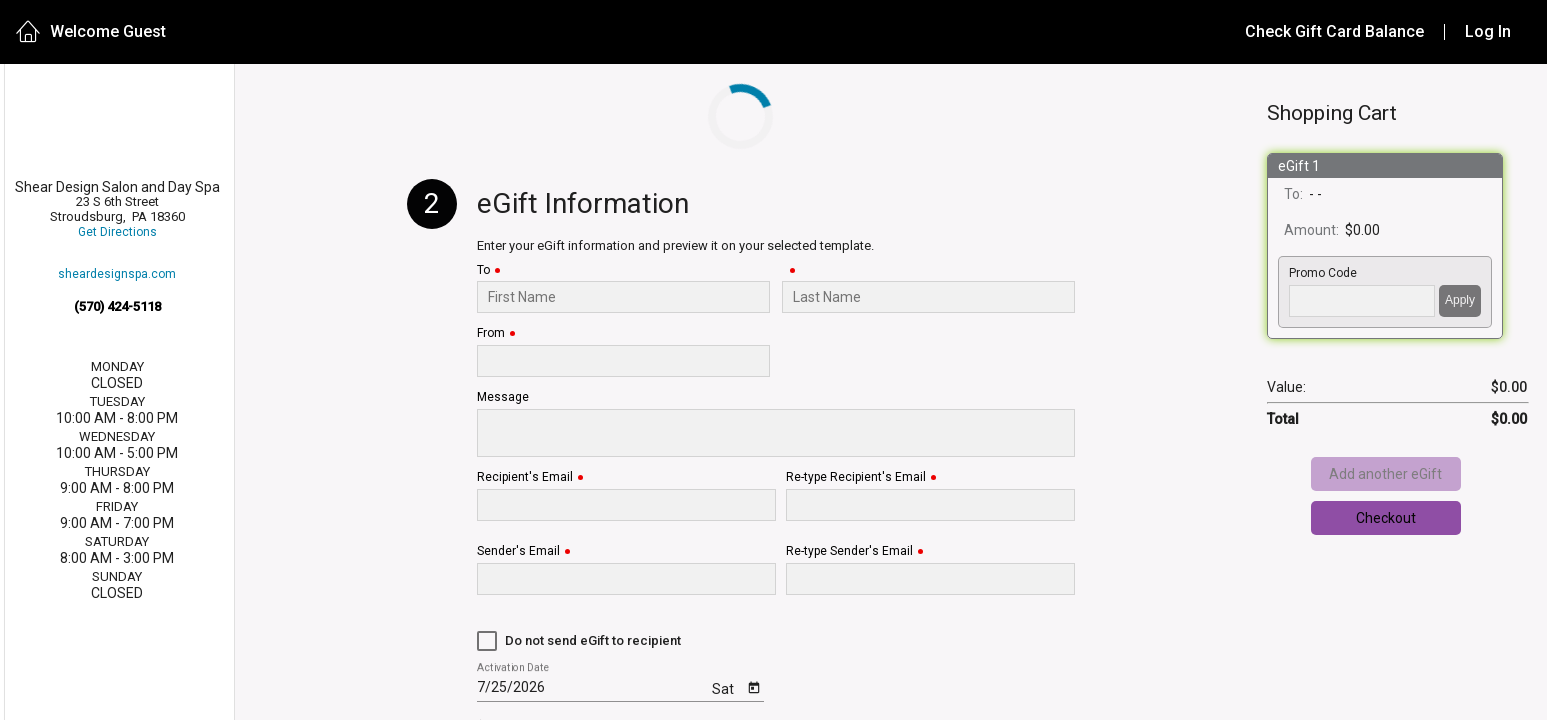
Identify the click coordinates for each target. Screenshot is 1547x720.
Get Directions (117, 232)
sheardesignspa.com (117, 274)
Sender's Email (518, 551)
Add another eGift (1385, 474)
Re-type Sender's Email (849, 551)
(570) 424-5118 (117, 306)
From (491, 333)
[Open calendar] (753, 686)
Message (503, 397)
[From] (623, 361)
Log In (1488, 31)
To (483, 270)
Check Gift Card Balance (1334, 31)
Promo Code (1323, 273)
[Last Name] (928, 297)
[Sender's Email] (626, 579)
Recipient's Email (525, 477)
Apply (1460, 300)
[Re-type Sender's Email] (930, 579)
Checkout (1386, 518)
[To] (623, 297)
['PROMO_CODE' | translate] (1362, 301)
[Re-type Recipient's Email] (930, 505)
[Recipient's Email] (626, 505)
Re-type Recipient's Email (856, 477)
